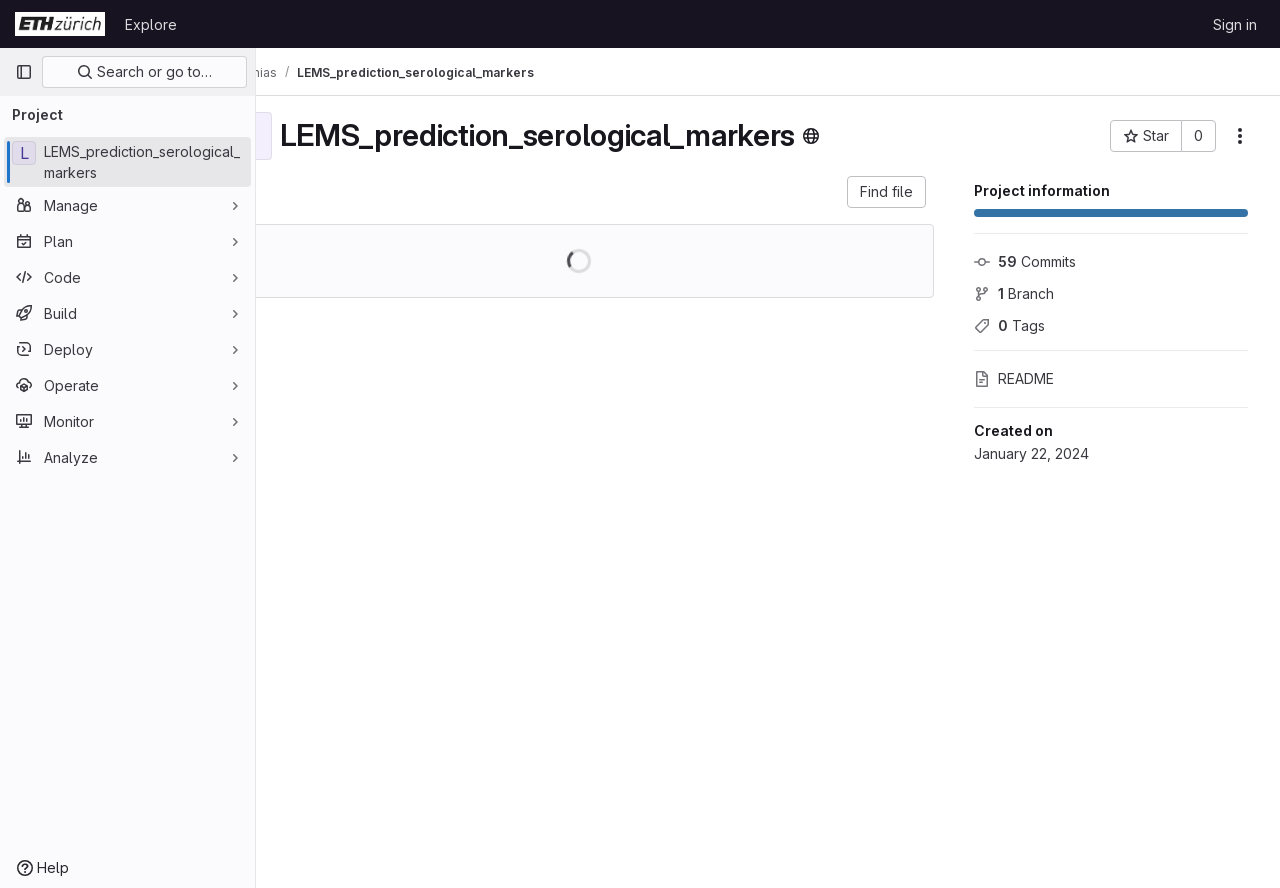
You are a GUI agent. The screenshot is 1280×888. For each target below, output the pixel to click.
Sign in (1235, 24)
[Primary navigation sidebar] (24, 72)
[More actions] (1240, 136)
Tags (1009, 325)
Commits (1025, 261)
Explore (151, 24)
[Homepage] (60, 24)
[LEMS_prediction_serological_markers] (127, 162)
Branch (1014, 293)
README (1014, 378)
